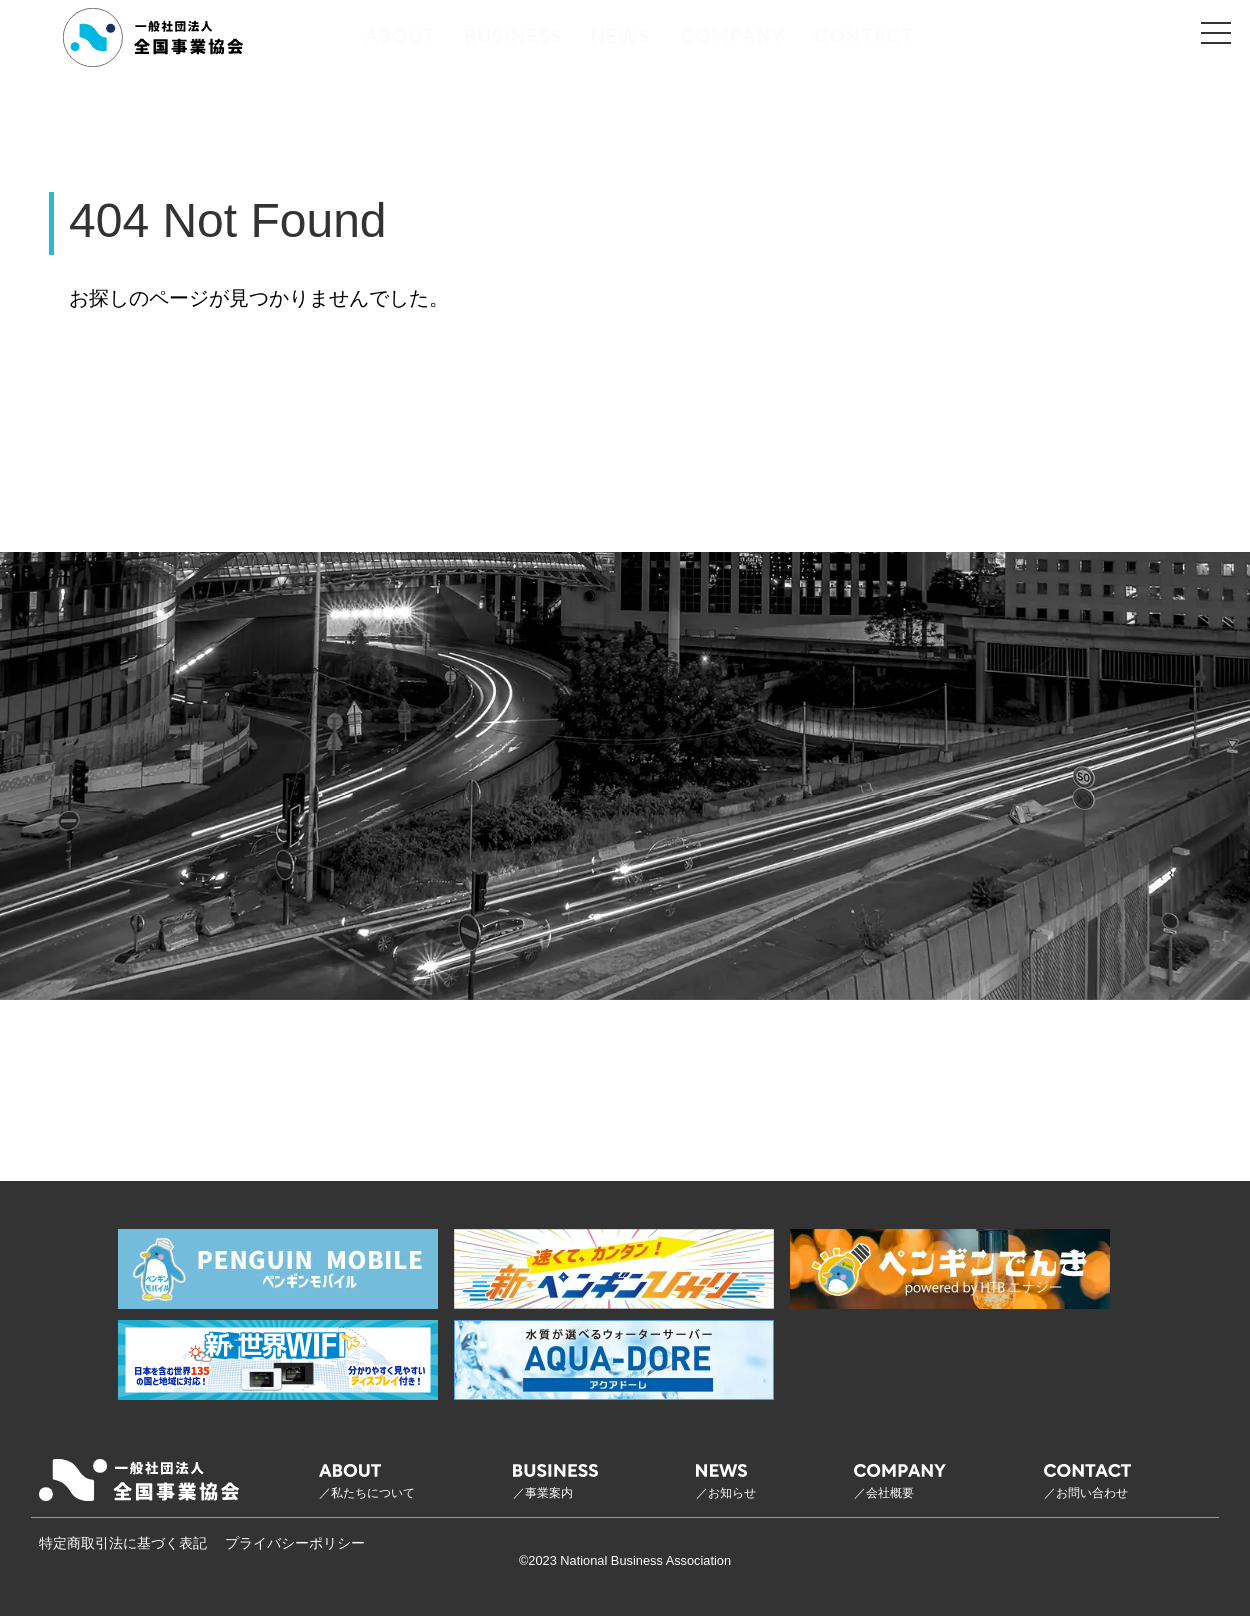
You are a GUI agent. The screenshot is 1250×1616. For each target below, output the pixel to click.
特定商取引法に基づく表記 (123, 1543)
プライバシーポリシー (295, 1543)
